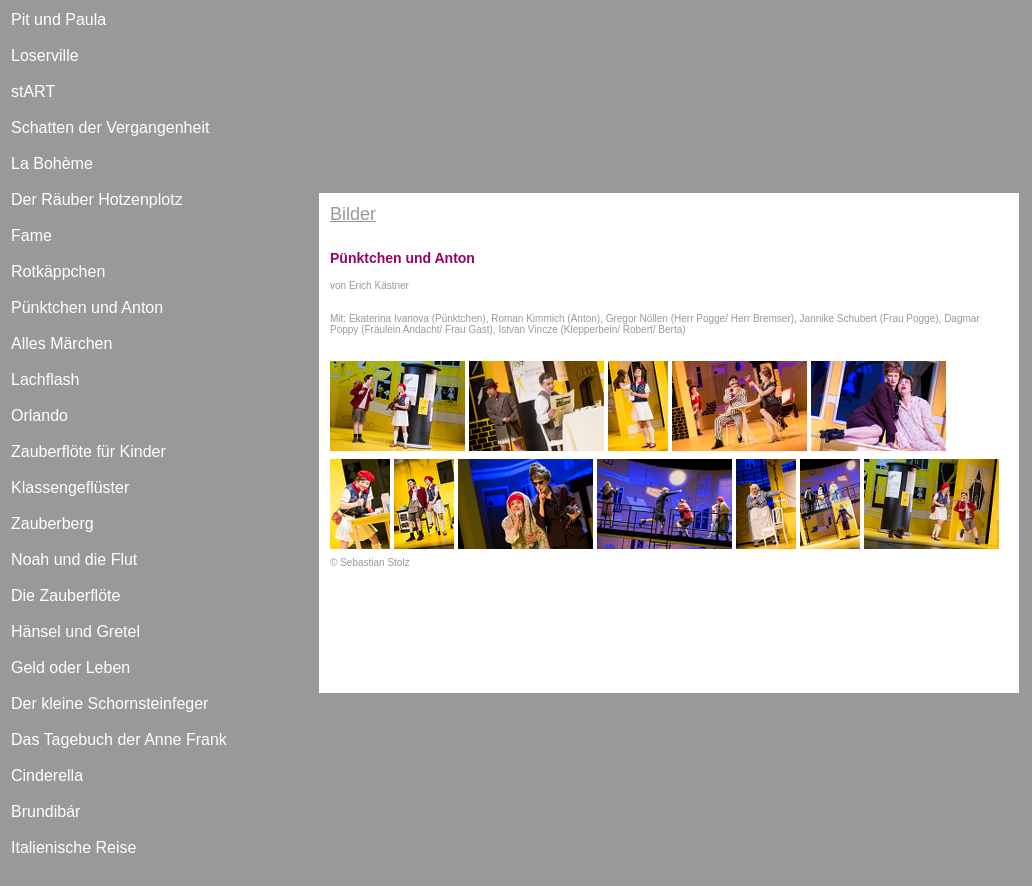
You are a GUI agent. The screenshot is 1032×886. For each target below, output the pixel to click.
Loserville (45, 55)
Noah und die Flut (74, 559)
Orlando (39, 415)
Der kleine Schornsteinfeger (109, 703)
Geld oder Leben (70, 667)
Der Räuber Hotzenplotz (97, 199)
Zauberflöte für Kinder (88, 451)
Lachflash (45, 379)
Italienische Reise (73, 847)
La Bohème (52, 163)
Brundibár (45, 811)
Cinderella (47, 775)
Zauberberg (52, 523)
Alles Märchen (61, 343)
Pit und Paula (58, 19)
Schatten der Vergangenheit (110, 127)
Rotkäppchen (58, 271)
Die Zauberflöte (65, 595)
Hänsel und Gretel (75, 631)
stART (33, 91)
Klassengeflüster (70, 487)
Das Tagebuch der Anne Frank (119, 739)
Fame (31, 235)
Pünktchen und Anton (87, 307)
